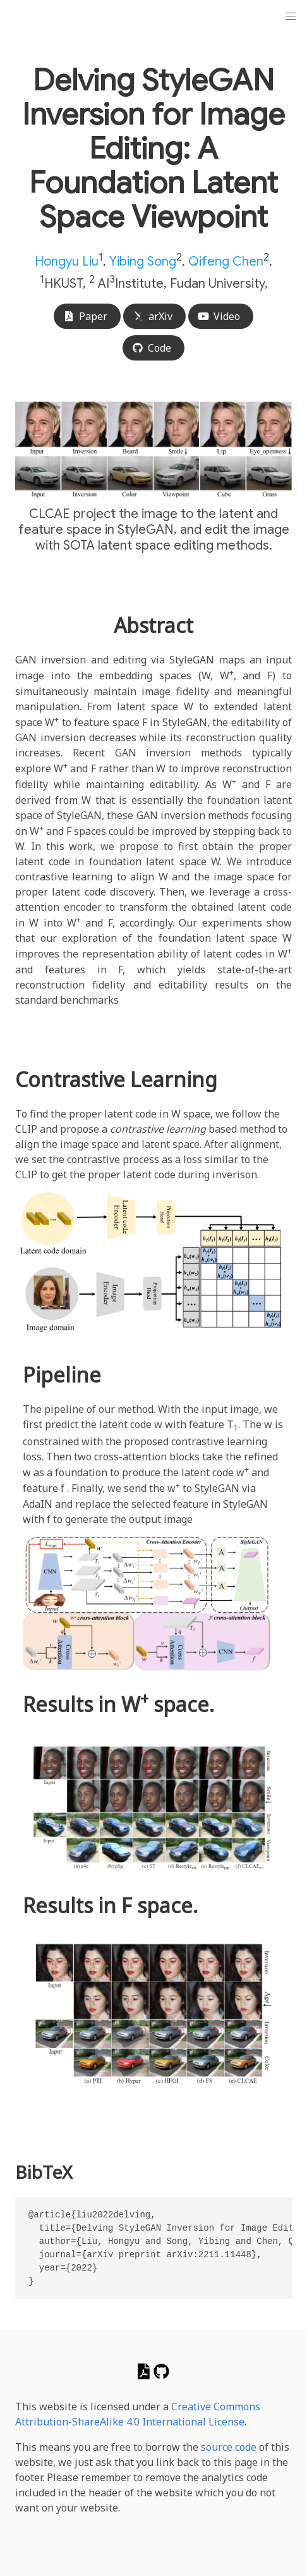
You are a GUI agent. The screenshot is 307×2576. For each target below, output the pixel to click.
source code (228, 2447)
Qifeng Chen (225, 261)
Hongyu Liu (67, 261)
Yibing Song (142, 261)
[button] (290, 16)
